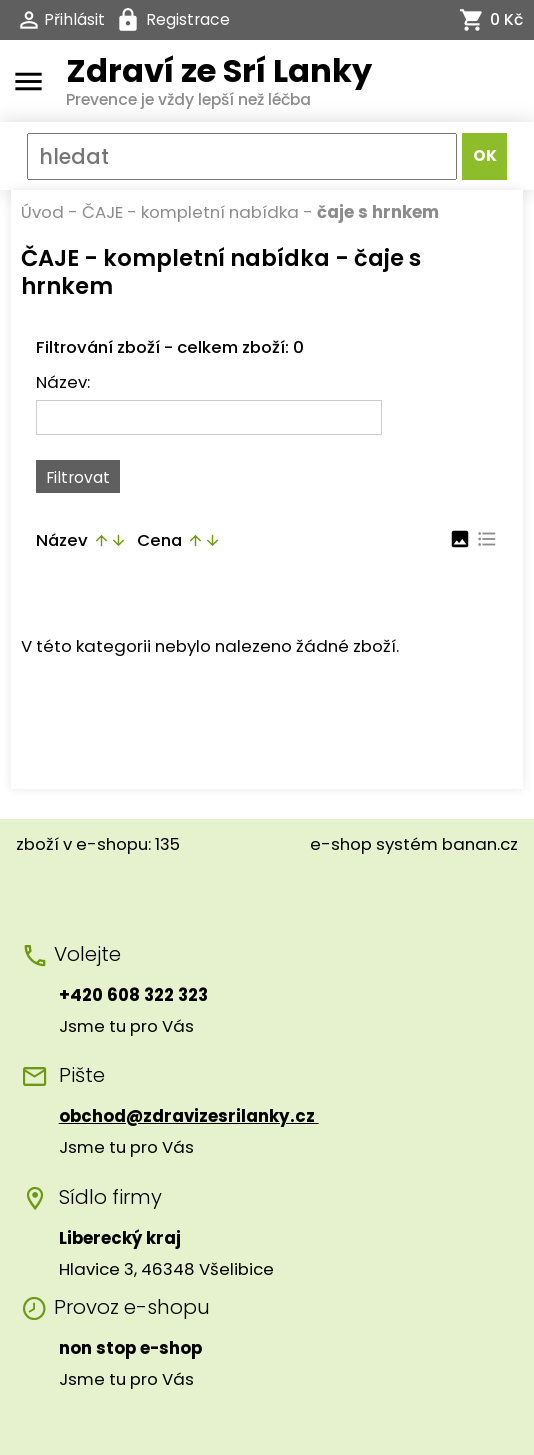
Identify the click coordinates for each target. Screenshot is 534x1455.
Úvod (42, 212)
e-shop (341, 844)
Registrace (188, 19)
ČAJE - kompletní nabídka (190, 212)
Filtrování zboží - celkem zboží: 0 (170, 347)
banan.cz (480, 844)
